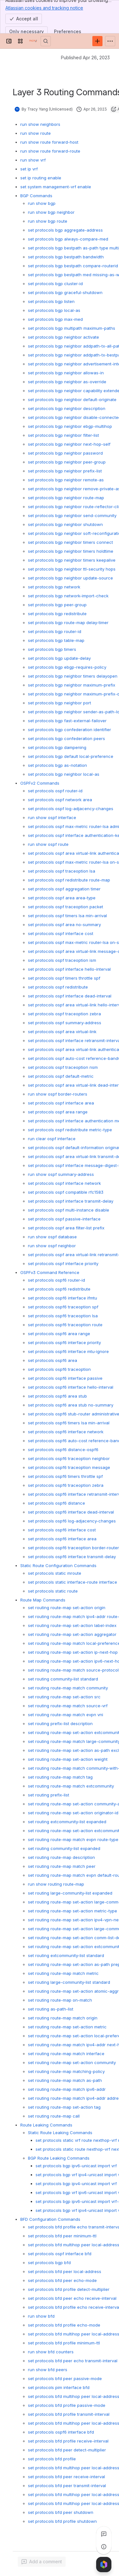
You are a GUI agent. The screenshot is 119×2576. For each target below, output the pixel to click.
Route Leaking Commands (46, 2124)
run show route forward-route (50, 151)
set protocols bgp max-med (55, 319)
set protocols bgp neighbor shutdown (65, 524)
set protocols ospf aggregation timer (64, 888)
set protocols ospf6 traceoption (59, 1369)
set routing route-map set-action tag (64, 2107)
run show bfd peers (47, 2369)
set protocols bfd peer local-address (64, 2271)
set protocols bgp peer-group (57, 604)
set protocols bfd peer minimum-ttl (62, 2235)
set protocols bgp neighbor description (66, 408)
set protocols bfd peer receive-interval (66, 2476)
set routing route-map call (54, 2116)
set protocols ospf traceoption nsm (63, 1067)
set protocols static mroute (54, 1573)
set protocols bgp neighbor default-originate (72, 399)
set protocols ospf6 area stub (57, 1396)
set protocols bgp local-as (54, 310)
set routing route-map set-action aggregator (72, 1634)
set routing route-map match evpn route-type (73, 1839)
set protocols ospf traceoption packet (65, 906)
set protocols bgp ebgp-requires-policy (67, 667)
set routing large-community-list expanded (70, 1893)
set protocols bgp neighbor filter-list (63, 435)
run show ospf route (48, 844)
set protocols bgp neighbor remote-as (66, 479)
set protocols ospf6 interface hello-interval (70, 1387)
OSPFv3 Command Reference (49, 1272)
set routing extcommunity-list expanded (67, 1821)
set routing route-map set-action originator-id (73, 1812)
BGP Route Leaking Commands (58, 2158)
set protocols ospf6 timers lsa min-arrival (68, 1422)
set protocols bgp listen (51, 301)
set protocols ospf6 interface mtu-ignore (68, 1351)
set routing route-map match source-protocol (73, 1670)
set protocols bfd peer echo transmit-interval (72, 2360)
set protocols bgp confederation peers (66, 738)
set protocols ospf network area (60, 799)
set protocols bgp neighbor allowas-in (66, 372)
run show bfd (41, 2316)
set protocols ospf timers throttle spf (64, 978)
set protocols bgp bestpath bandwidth (66, 256)
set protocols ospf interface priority (63, 1263)
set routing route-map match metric (63, 1973)
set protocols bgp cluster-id (55, 283)
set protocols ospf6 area (52, 1360)
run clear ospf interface (52, 1138)
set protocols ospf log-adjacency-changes (70, 808)
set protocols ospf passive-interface (64, 1218)
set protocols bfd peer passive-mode (65, 2378)
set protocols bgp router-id (54, 631)
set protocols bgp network (54, 586)
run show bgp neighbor (51, 212)
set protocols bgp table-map (56, 640)
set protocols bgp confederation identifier (69, 729)
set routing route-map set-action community (72, 2062)
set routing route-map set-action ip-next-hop (73, 1652)
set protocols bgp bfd (49, 2262)
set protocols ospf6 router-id (56, 1280)
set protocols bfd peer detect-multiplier (67, 2449)
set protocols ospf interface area (61, 1102)
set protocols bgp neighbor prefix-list (65, 470)
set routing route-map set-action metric (67, 2026)
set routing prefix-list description (60, 1723)
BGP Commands (36, 195)
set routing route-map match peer (62, 1866)
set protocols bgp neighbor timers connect (70, 542)
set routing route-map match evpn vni (65, 1714)
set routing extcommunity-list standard (66, 1955)
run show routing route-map (56, 1884)
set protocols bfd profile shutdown (62, 2521)
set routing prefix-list (48, 1794)
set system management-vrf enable (55, 186)
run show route (35, 133)
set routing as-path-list (50, 2008)
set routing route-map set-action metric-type (72, 1910)
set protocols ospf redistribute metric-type (70, 1129)
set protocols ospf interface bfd (59, 2253)
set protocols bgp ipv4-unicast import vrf (76, 2183)
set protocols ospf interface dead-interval (69, 995)
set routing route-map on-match (60, 2000)
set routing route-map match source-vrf (68, 1705)
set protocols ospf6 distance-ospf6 (63, 1449)
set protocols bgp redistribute (57, 613)
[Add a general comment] (42, 2562)
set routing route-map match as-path (65, 2080)
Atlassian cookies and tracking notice (44, 8)
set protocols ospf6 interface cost (62, 1529)
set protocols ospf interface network (64, 1183)
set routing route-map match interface (66, 2053)
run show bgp (42, 203)
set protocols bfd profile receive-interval (68, 2440)
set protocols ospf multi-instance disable (68, 1209)
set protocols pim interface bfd (58, 2387)
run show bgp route (47, 221)
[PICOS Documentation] (33, 41)
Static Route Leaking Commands (60, 2132)
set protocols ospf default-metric (61, 1076)
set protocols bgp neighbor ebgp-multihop (70, 426)
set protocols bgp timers (52, 649)
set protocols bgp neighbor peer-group (67, 461)
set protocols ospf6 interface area (62, 1538)
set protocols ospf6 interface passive (65, 1378)
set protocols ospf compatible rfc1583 (65, 1192)
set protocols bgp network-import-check (68, 595)
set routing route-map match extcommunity (71, 1785)
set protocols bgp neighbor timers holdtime (70, 551)
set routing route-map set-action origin (66, 1607)
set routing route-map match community (68, 1687)
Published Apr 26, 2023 (85, 57)
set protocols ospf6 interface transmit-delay (72, 1556)
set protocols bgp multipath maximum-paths (71, 328)
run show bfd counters (51, 2351)
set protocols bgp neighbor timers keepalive (72, 560)
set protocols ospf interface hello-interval (69, 969)
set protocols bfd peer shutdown (60, 2512)
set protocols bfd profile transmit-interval (68, 2414)
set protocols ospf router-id (55, 790)
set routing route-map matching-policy (66, 2071)
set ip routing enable (40, 177)
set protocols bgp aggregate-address (65, 230)
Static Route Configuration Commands (58, 1565)
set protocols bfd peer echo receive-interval (72, 2298)
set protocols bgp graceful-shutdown (65, 292)
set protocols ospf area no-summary (64, 924)
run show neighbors (40, 124)
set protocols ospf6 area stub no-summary (70, 1404)
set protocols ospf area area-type (62, 897)
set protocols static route (53, 1591)
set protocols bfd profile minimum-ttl (64, 2342)
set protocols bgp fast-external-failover (67, 720)
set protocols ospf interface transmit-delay (70, 1201)
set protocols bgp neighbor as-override (67, 381)
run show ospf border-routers (57, 1094)
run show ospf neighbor (52, 1245)
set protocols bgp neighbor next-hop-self (69, 444)
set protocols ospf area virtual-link (62, 1031)
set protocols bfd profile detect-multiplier (68, 2289)
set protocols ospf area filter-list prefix (66, 1227)
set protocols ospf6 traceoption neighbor (69, 1458)
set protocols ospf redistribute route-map (69, 879)
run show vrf (33, 159)
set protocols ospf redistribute (58, 986)
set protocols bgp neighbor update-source (70, 577)
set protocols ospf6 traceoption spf (63, 1306)
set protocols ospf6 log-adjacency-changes (72, 1520)
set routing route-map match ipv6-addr (67, 2089)
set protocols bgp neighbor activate (63, 337)
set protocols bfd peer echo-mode (62, 2280)
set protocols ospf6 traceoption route (65, 1324)
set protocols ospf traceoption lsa (61, 871)
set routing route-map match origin (62, 2017)
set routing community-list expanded (64, 1848)
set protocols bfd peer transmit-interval (67, 2485)
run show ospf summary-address (61, 1174)
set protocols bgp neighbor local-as (63, 774)
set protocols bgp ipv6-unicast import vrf (76, 2165)
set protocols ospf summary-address (64, 1022)
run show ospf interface (52, 817)
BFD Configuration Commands (50, 2219)
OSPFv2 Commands (39, 783)
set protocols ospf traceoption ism (62, 960)
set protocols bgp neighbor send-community (72, 515)
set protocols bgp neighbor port (59, 702)
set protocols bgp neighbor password (65, 453)
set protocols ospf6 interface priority (64, 1342)
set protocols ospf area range (58, 1111)
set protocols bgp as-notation (57, 765)
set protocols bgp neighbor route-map (66, 497)
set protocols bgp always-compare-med (68, 238)
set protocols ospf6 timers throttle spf (65, 1476)
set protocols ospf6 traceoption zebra (65, 1485)
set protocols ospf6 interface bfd (61, 2432)
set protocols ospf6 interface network (65, 1431)
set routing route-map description (61, 1857)
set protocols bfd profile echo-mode (64, 2325)
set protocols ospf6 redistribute (59, 1289)
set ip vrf (29, 168)
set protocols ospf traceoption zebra (64, 1013)
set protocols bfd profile (52, 2458)
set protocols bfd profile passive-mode (66, 2405)
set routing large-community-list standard (69, 1982)
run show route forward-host (49, 142)
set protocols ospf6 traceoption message (69, 1467)
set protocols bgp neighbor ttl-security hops (72, 569)
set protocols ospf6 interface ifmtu (62, 1297)
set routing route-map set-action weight (68, 1759)
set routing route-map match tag (60, 1777)
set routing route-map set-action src (64, 1696)
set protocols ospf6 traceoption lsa (63, 1315)
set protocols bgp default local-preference (70, 756)
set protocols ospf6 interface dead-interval (71, 1512)
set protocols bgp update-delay (59, 658)
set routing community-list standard (63, 1678)
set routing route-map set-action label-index (72, 1625)
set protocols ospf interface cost (60, 933)
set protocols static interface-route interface (72, 1582)
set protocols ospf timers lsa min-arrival (67, 915)
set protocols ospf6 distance (56, 1503)
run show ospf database (52, 1236)
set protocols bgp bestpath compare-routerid (73, 265)
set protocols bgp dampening (57, 747)
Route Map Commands (42, 1599)
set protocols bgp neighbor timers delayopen (72, 676)
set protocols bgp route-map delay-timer (68, 622)
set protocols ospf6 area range (59, 1333)
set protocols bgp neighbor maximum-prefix (71, 684)
